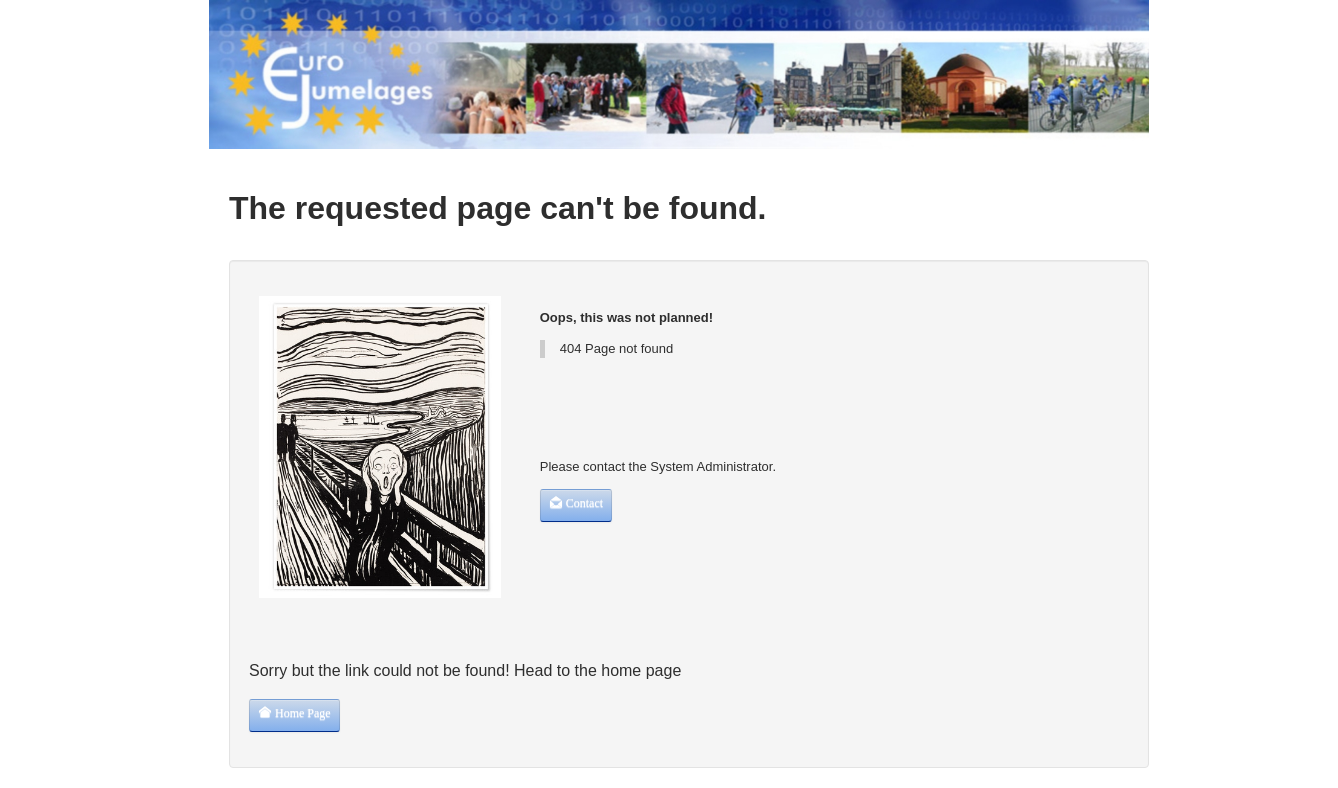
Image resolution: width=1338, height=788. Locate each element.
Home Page (294, 712)
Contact (576, 502)
